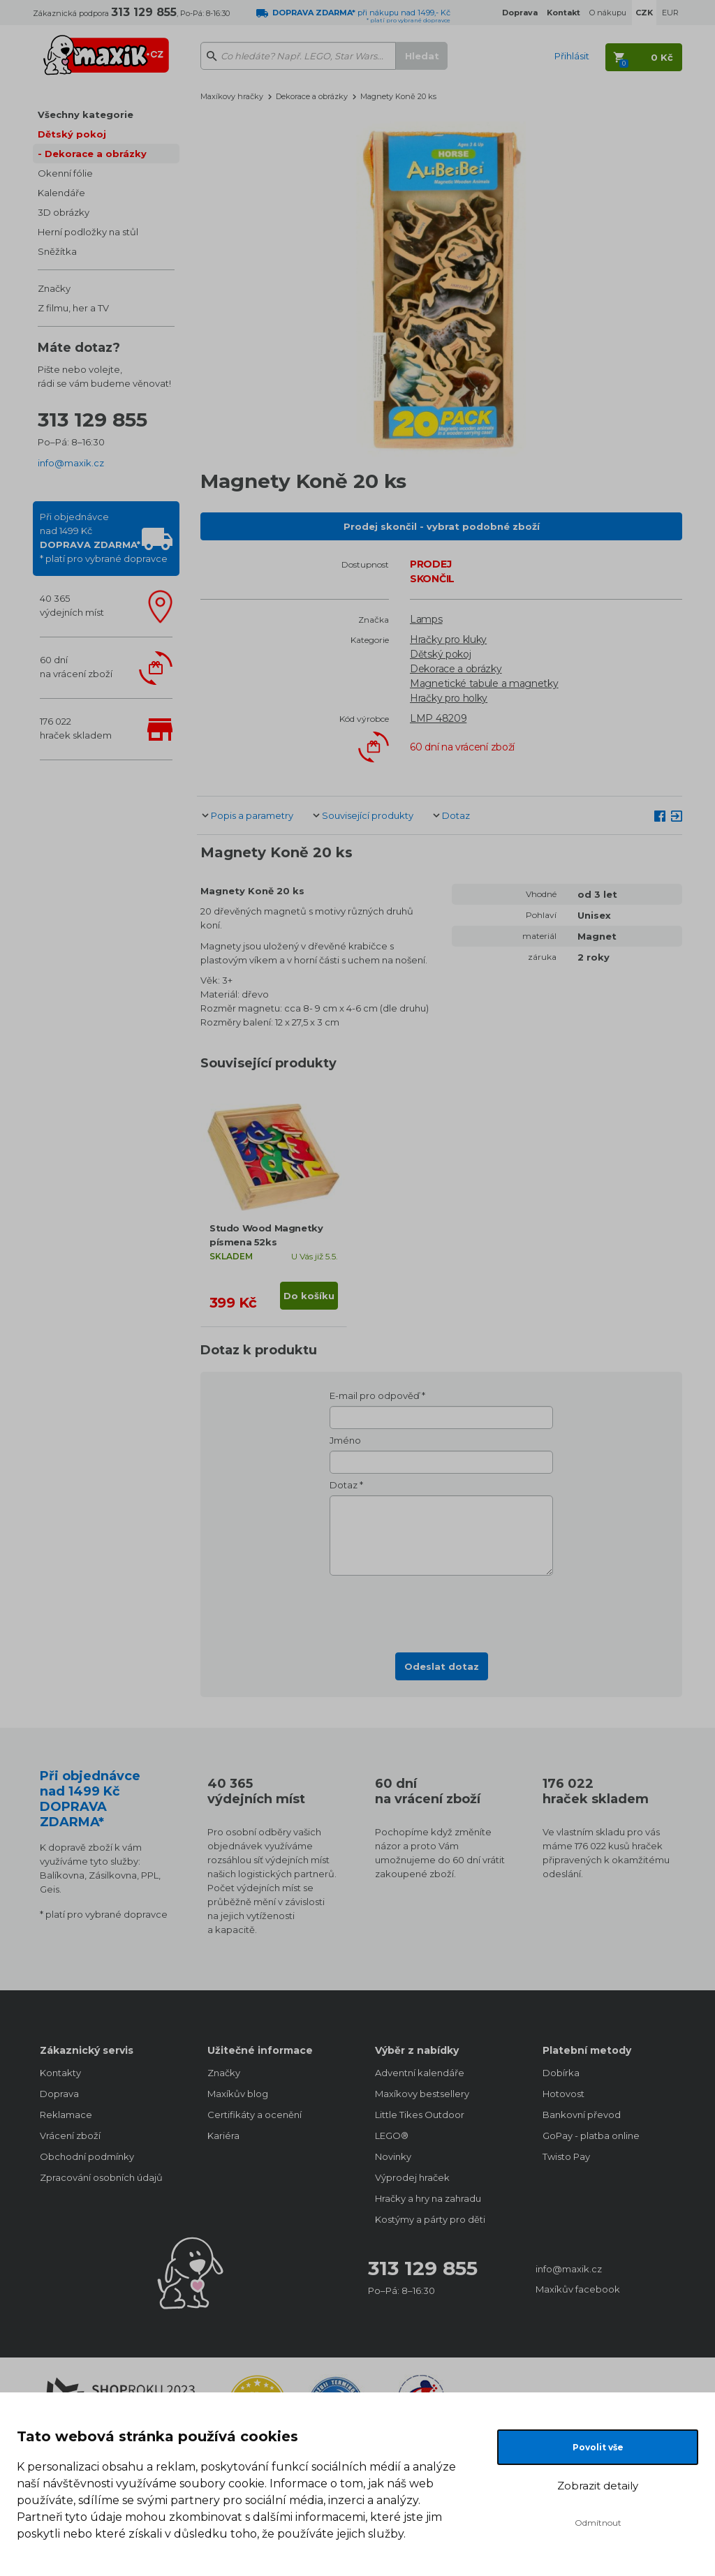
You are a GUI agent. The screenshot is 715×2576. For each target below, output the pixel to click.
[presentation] (441, 1610)
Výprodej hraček (412, 2177)
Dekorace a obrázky (96, 153)
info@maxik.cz (71, 462)
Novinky (393, 2156)
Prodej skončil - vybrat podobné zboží (442, 526)
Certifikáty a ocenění (254, 2114)
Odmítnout (598, 2522)
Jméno (345, 1440)
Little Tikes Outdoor (419, 2114)
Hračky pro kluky (448, 639)
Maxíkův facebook (578, 2289)
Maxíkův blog (237, 2093)
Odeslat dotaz (441, 1666)
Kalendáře (61, 192)
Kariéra (223, 2135)
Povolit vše (598, 2447)
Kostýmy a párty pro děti (430, 2219)
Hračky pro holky (448, 698)
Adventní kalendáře (419, 2072)
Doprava (59, 2093)
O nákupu (607, 12)
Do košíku (308, 1295)
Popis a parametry (252, 815)
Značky (54, 288)
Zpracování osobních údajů (101, 2177)
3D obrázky (63, 212)
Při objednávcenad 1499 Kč (104, 537)
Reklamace (66, 2114)
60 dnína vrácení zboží (76, 666)
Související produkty (367, 815)
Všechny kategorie (85, 114)
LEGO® (391, 2135)
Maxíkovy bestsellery (422, 2093)
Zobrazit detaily (597, 2485)
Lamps (426, 619)
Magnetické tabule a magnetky (484, 683)
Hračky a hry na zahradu (428, 2198)
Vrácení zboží (70, 2135)
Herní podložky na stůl (88, 231)
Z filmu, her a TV (73, 307)
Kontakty (60, 2072)
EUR (670, 12)
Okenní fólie (65, 173)
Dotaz (456, 815)
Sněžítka (57, 251)
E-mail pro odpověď (375, 1395)
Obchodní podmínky (87, 2156)
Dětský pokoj (72, 134)
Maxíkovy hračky (231, 96)
